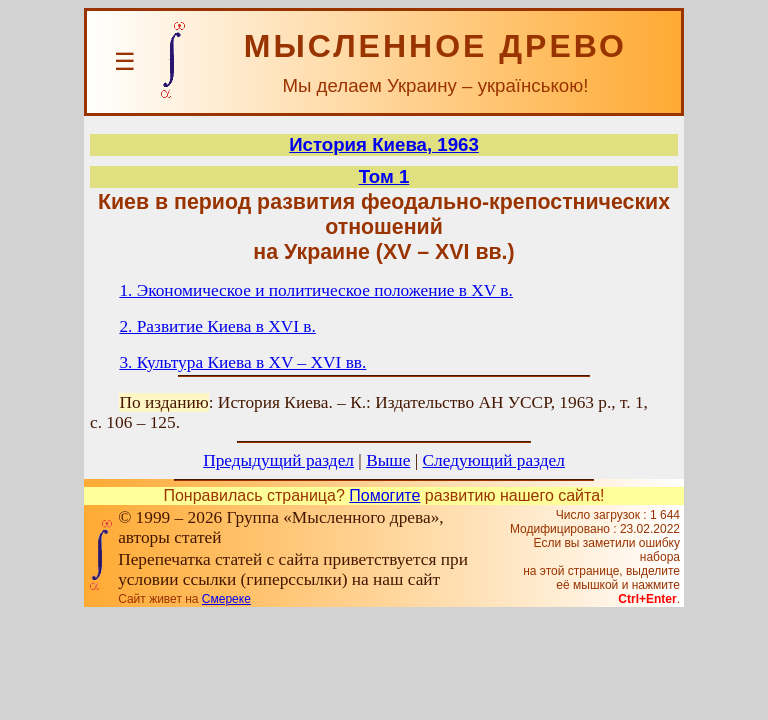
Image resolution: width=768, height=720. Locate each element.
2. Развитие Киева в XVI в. (217, 326)
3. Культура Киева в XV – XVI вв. (242, 362)
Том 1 (384, 176)
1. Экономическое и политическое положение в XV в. (316, 290)
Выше (388, 460)
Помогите (384, 495)
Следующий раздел (494, 460)
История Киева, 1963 (384, 144)
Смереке (226, 599)
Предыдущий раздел (278, 460)
